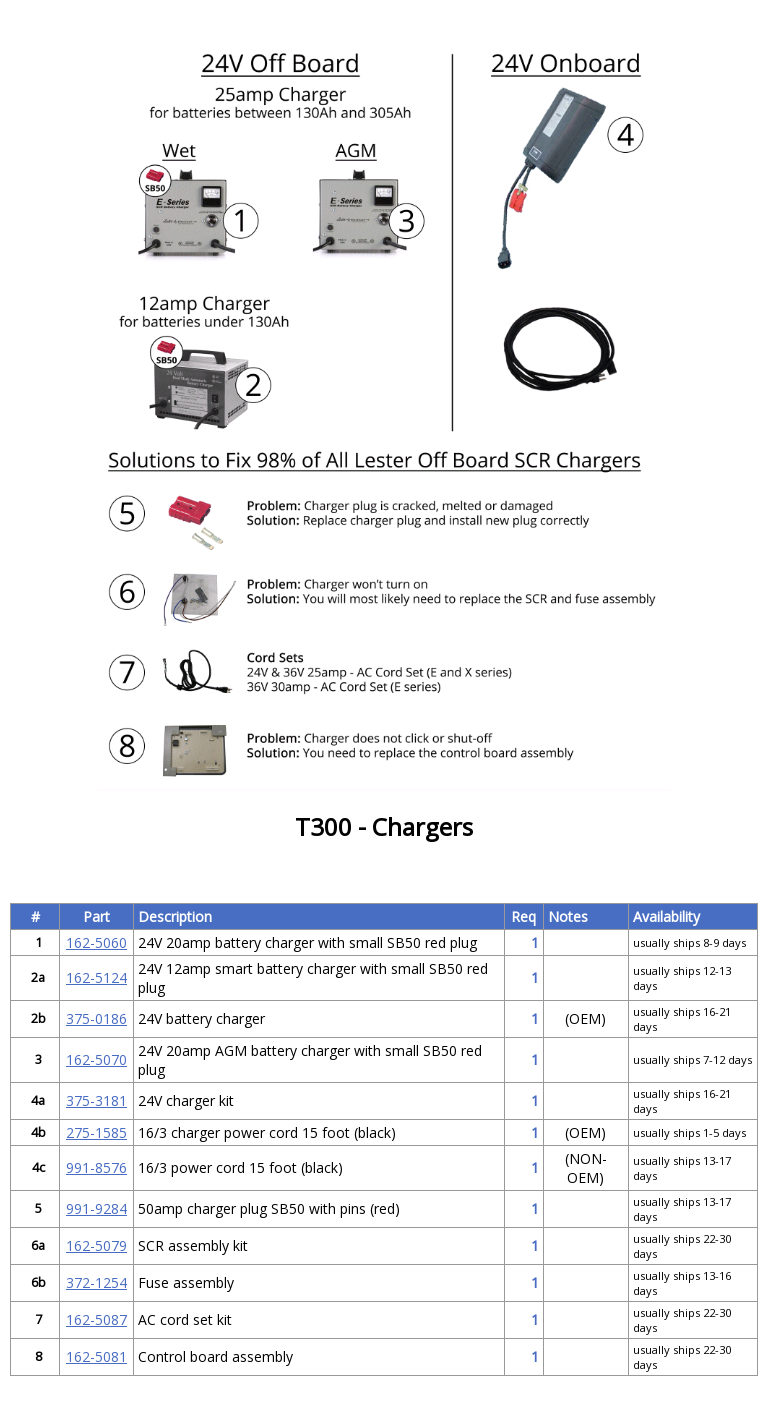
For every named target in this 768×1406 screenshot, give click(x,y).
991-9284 (96, 1208)
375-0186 (96, 1018)
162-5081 (96, 1356)
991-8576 (96, 1167)
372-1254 (96, 1282)
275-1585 (96, 1132)
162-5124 (96, 977)
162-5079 (96, 1245)
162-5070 (96, 1059)
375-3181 (96, 1100)
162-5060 (96, 942)
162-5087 (96, 1319)
